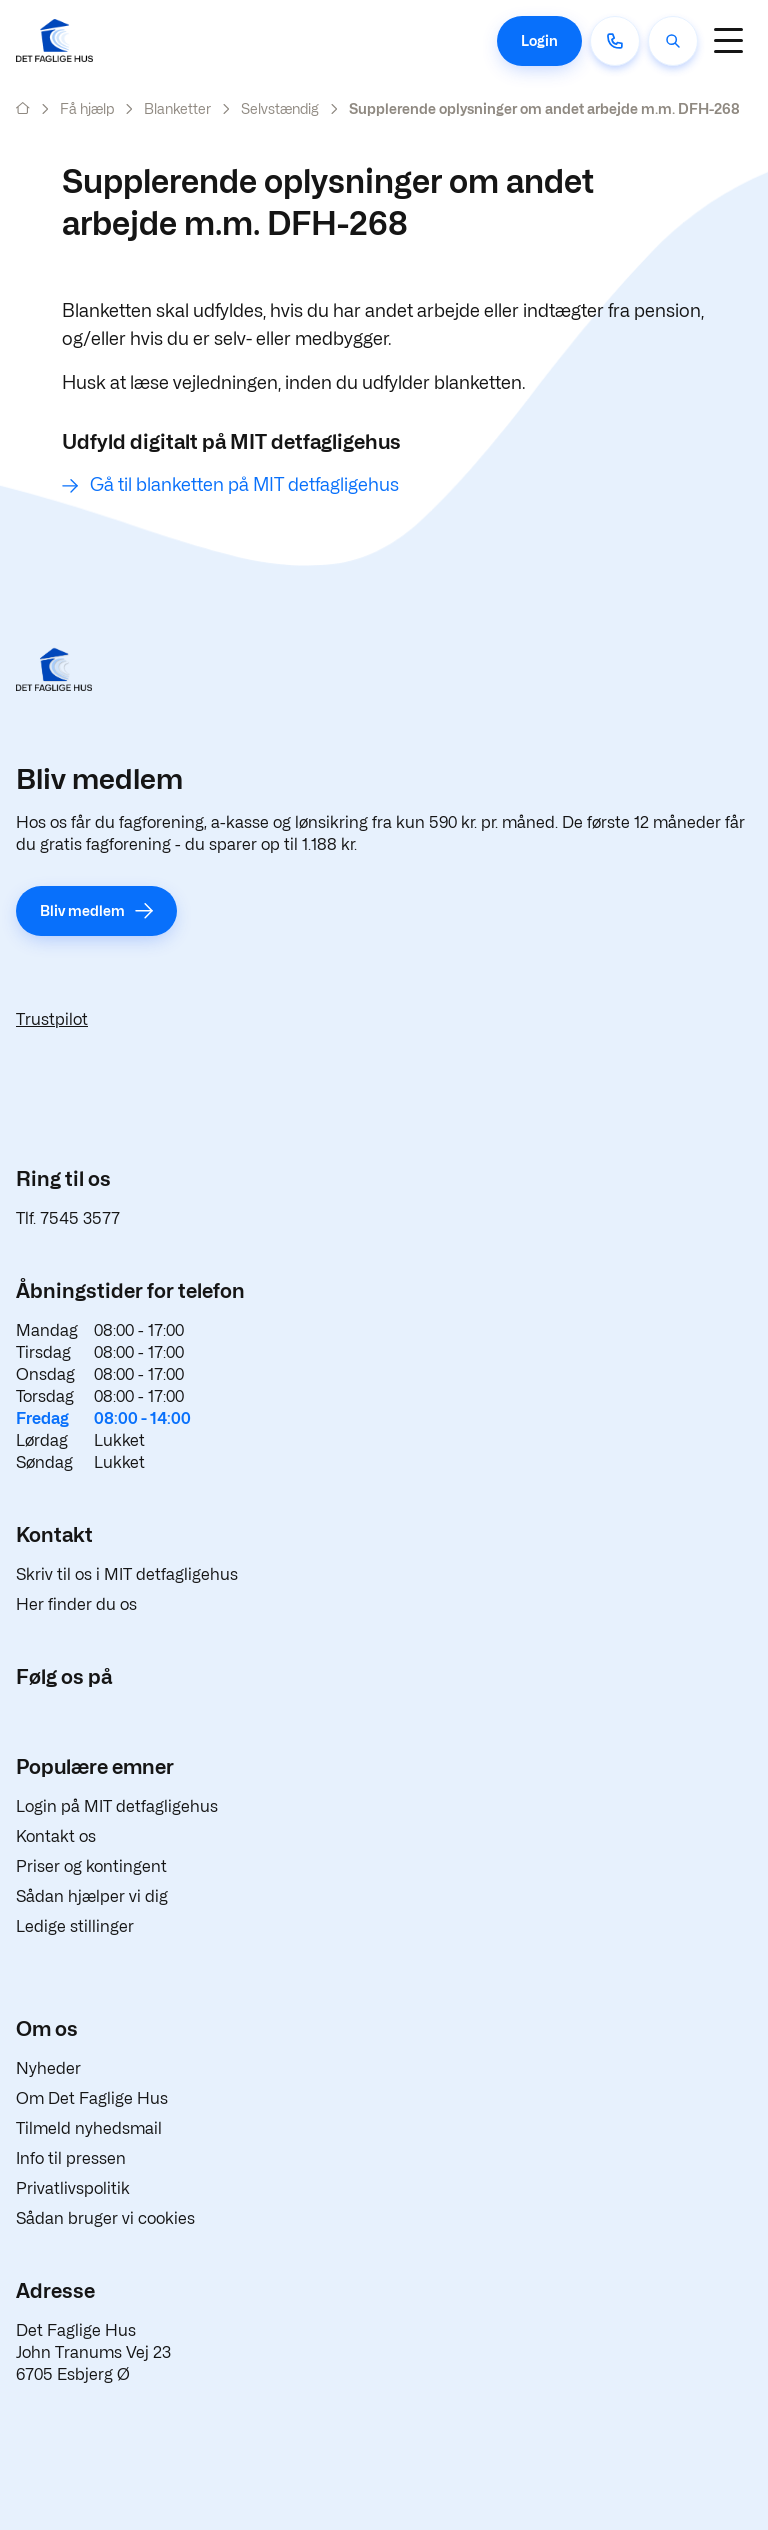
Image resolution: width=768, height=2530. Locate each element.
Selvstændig (280, 108)
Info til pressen (71, 2158)
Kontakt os (56, 1836)
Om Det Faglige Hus (92, 2098)
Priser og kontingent (91, 1866)
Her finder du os (76, 1604)
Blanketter (177, 108)
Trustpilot (52, 1019)
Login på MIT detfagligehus (117, 1806)
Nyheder (48, 2068)
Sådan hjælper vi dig (92, 1896)
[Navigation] (728, 40)
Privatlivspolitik (73, 2188)
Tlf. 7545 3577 (68, 1218)
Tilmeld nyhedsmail (89, 2128)
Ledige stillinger (75, 1926)
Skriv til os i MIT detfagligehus (127, 1574)
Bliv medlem (82, 910)
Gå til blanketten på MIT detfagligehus (244, 484)
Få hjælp (87, 108)
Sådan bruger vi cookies (105, 2218)
